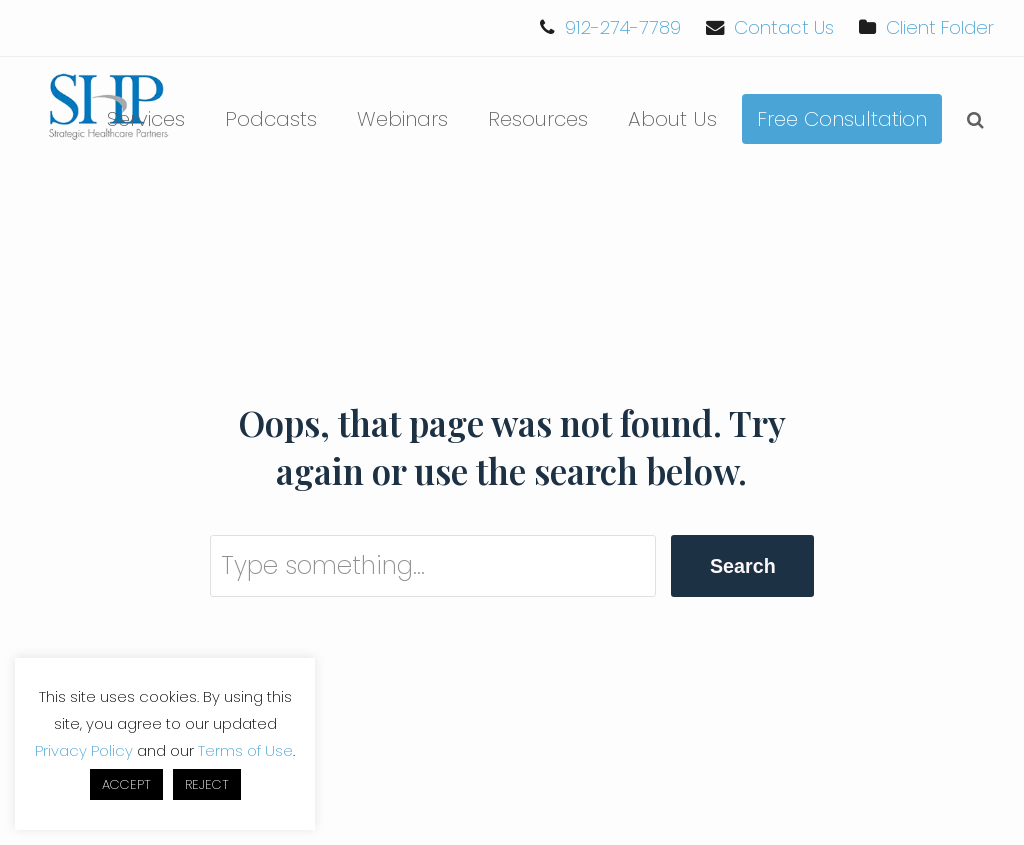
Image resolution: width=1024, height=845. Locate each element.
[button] (975, 119)
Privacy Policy (84, 750)
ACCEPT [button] (126, 784)
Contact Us (784, 27)
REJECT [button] (207, 784)
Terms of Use (245, 750)
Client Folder (940, 27)
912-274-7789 (623, 27)
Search (743, 566)
